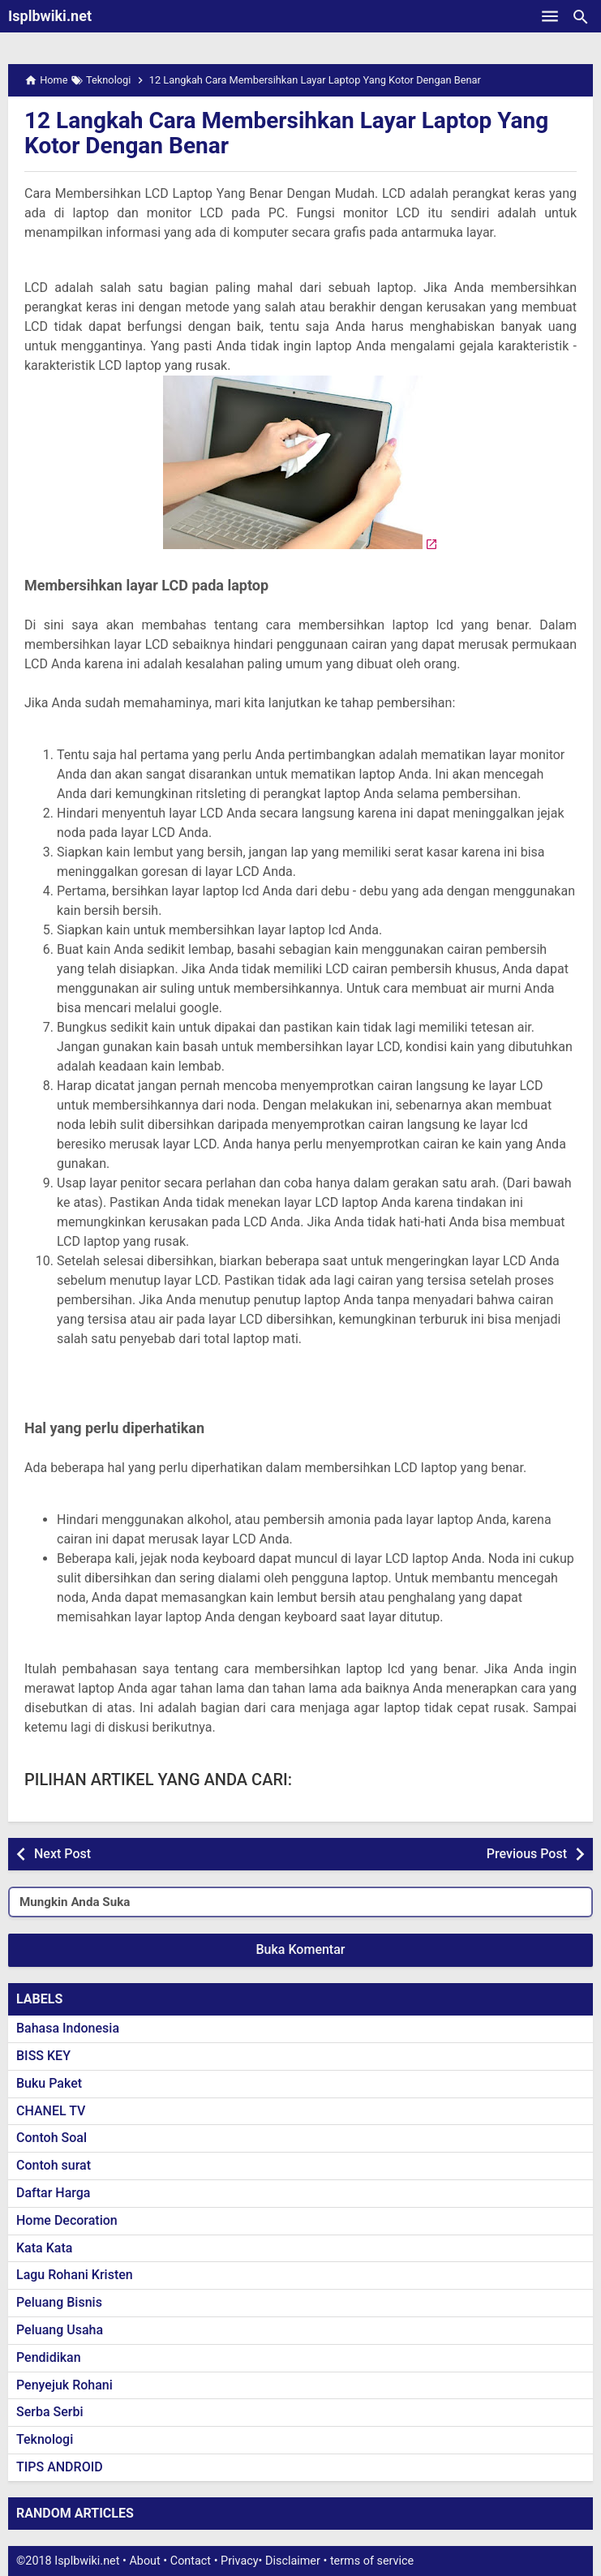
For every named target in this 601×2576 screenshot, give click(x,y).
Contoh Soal (51, 2137)
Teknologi (44, 2439)
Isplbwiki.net (50, 15)
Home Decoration (67, 2220)
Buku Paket (49, 2083)
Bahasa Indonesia (67, 2028)
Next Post (62, 1853)
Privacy (240, 2561)
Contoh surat (53, 2165)
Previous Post (527, 1853)
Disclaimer (292, 2561)
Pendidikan (48, 2357)
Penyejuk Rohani (64, 2385)
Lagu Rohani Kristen (74, 2274)
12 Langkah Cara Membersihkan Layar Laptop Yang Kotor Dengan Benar (286, 133)
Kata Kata (44, 2248)
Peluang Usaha (59, 2330)
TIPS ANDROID (59, 2467)
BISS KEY (43, 2055)
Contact (190, 2561)
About (144, 2561)
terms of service (372, 2561)
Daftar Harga (53, 2192)
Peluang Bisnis (59, 2302)
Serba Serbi (50, 2411)
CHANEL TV (50, 2111)
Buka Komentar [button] (301, 1949)
